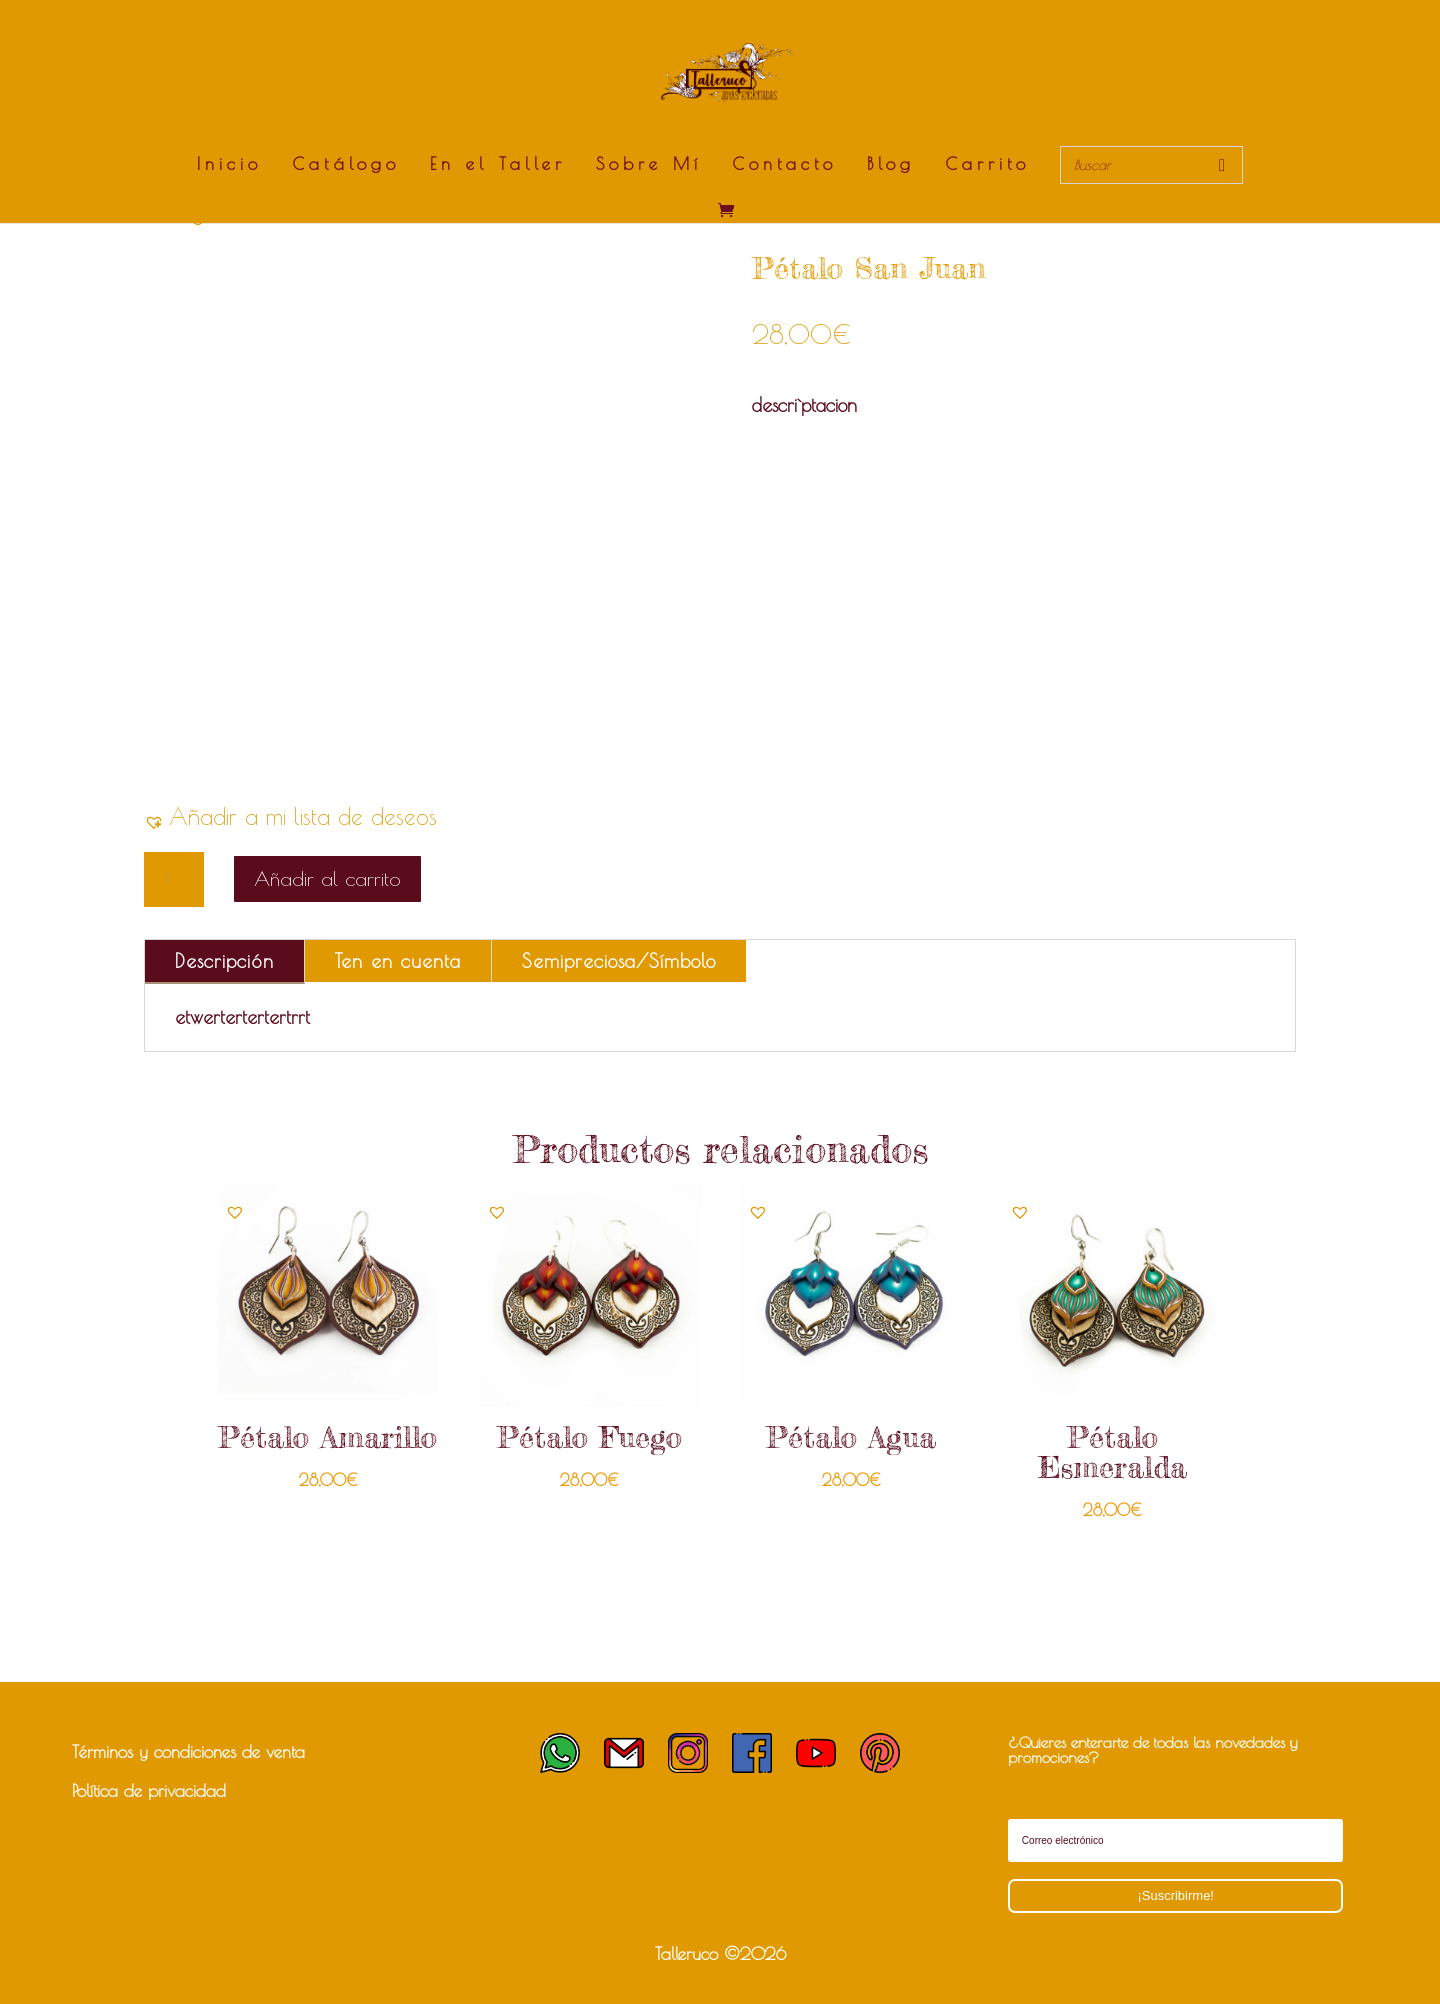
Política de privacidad (149, 1791)
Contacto (784, 165)
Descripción (224, 961)
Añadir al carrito (327, 878)
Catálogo (346, 165)
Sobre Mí (649, 165)
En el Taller (498, 165)
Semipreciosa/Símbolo (619, 961)
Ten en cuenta (398, 961)
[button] (290, 816)
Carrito (987, 165)
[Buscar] (1222, 165)
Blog (891, 165)
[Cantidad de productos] (174, 880)
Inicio (229, 165)
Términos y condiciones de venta (188, 1752)
